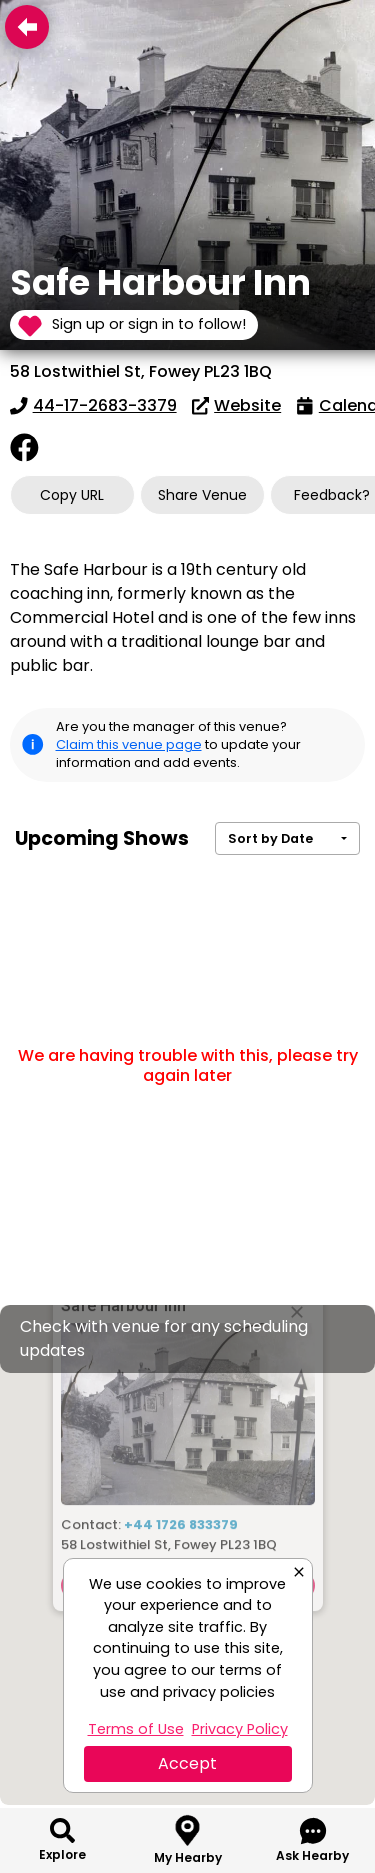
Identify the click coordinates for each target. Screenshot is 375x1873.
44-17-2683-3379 (93, 405)
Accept (187, 1763)
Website (237, 405)
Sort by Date (270, 838)
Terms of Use (136, 1729)
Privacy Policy (240, 1729)
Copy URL (72, 495)
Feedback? (332, 495)
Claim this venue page (129, 744)
